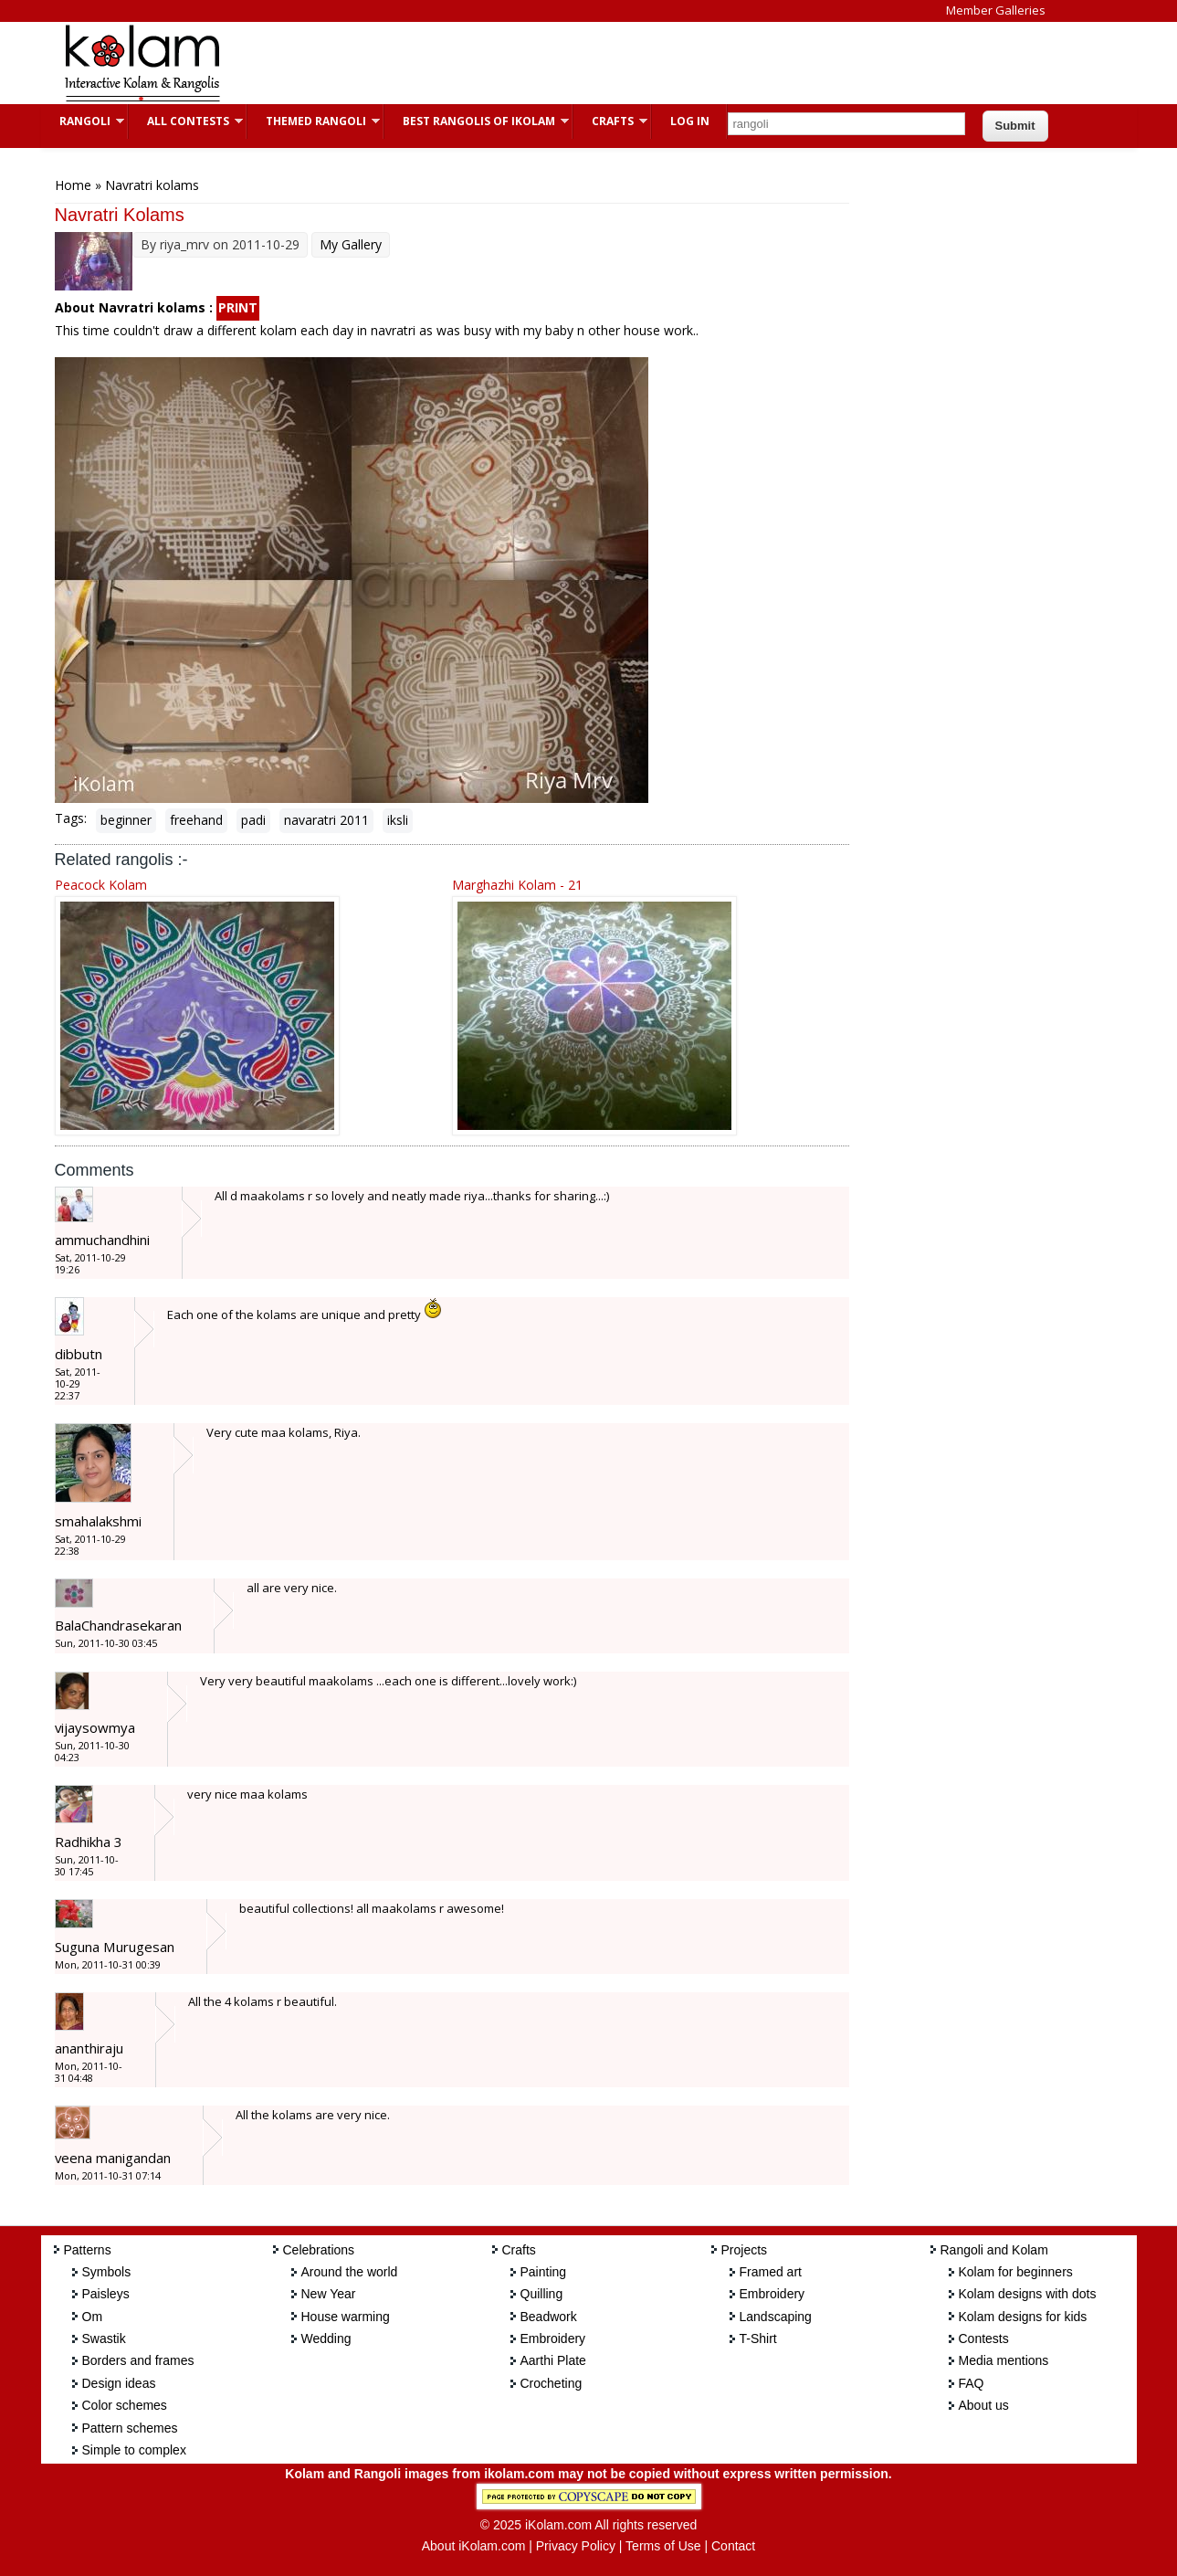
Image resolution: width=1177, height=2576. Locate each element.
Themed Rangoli (313, 121)
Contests (984, 2338)
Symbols (106, 2272)
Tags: (71, 818)
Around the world (349, 2272)
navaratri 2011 (326, 820)
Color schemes (124, 2405)
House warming (345, 2316)
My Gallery (351, 244)
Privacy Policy (575, 2546)
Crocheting (551, 2383)
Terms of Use (662, 2546)
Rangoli (82, 121)
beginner (126, 820)
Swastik (104, 2338)
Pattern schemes (130, 2428)
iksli (397, 820)
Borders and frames (138, 2360)
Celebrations (319, 2250)
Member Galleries (996, 10)
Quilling (541, 2293)
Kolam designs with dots (1028, 2293)
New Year (328, 2293)
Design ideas (119, 2383)
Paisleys (106, 2293)
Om (92, 2316)
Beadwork (548, 2316)
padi (253, 820)
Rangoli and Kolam (994, 2250)
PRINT (237, 307)
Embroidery (553, 2338)
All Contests (186, 121)
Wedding (326, 2338)
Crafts (610, 121)
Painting (543, 2272)
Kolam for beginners (1016, 2272)
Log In (689, 121)
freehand (196, 820)
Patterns (87, 2250)
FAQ (971, 2383)
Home (73, 185)
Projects (744, 2250)
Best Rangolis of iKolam (476, 121)
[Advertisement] (574, 63)
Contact (733, 2546)
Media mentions (1004, 2360)
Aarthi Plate (553, 2360)
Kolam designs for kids (1023, 2316)
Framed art (771, 2272)
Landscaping (776, 2316)
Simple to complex (134, 2450)
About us (984, 2405)
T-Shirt (758, 2338)
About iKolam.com (474, 2546)
